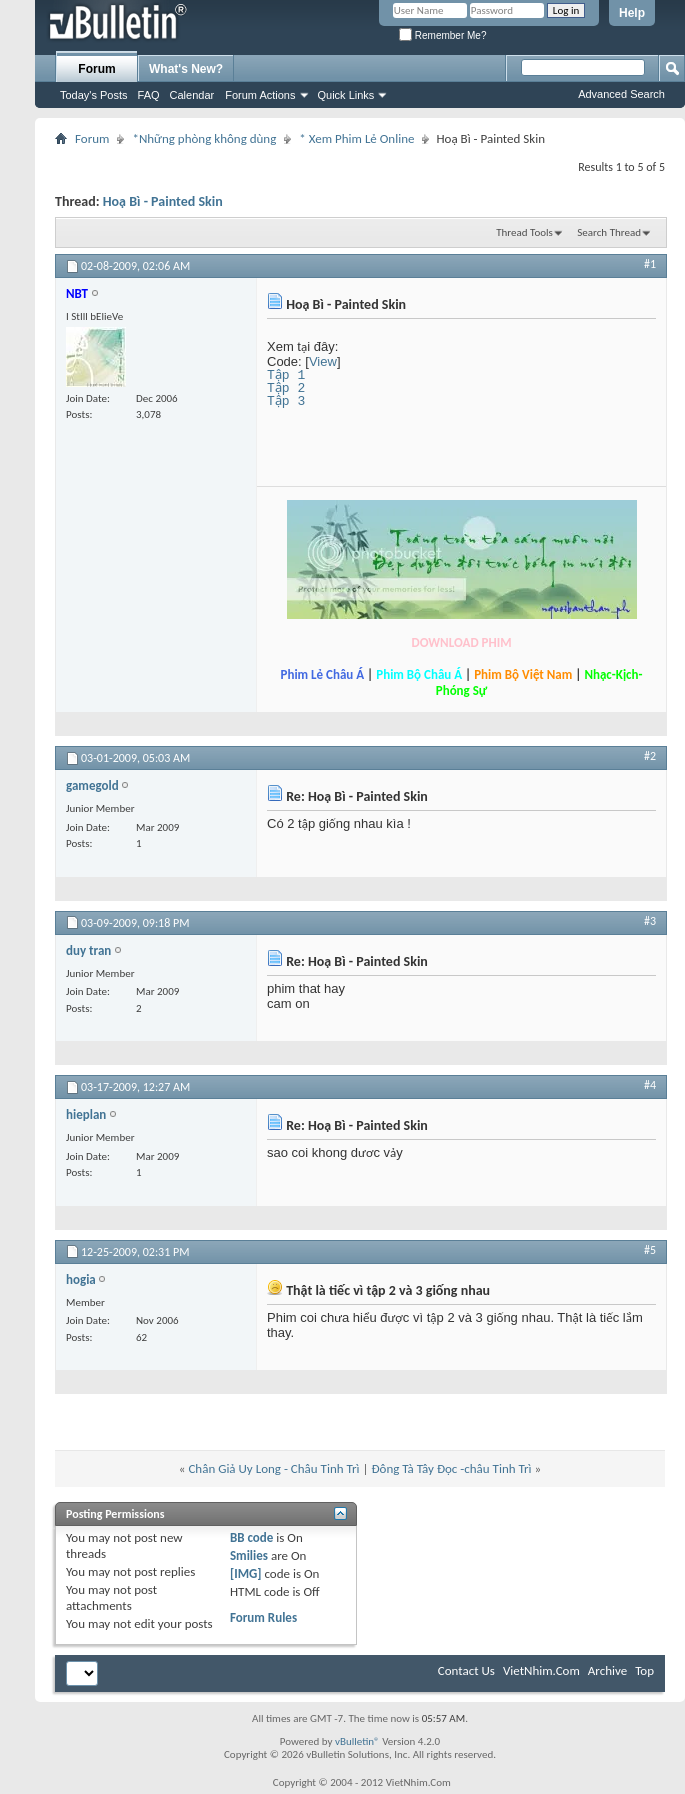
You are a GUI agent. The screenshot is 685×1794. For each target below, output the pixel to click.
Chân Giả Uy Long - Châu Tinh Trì (273, 1468)
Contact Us (466, 1670)
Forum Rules (263, 1617)
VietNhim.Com (541, 1670)
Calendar (192, 95)
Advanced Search (621, 94)
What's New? (186, 69)
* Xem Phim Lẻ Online (356, 138)
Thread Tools (524, 232)
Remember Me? (442, 35)
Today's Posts (94, 95)
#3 (650, 921)
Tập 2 (286, 388)
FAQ (149, 95)
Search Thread (609, 232)
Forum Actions (260, 95)
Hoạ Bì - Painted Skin (163, 201)
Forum (96, 69)
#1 (650, 264)
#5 (650, 1250)
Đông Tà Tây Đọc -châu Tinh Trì (451, 1468)
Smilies (249, 1555)
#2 (650, 756)
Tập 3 (286, 401)
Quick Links (346, 95)
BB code (251, 1537)
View (323, 361)
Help (632, 13)
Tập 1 (286, 375)
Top (644, 1670)
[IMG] (246, 1573)
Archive (607, 1670)
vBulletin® (357, 1741)
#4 (650, 1085)
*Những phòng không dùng (204, 138)
